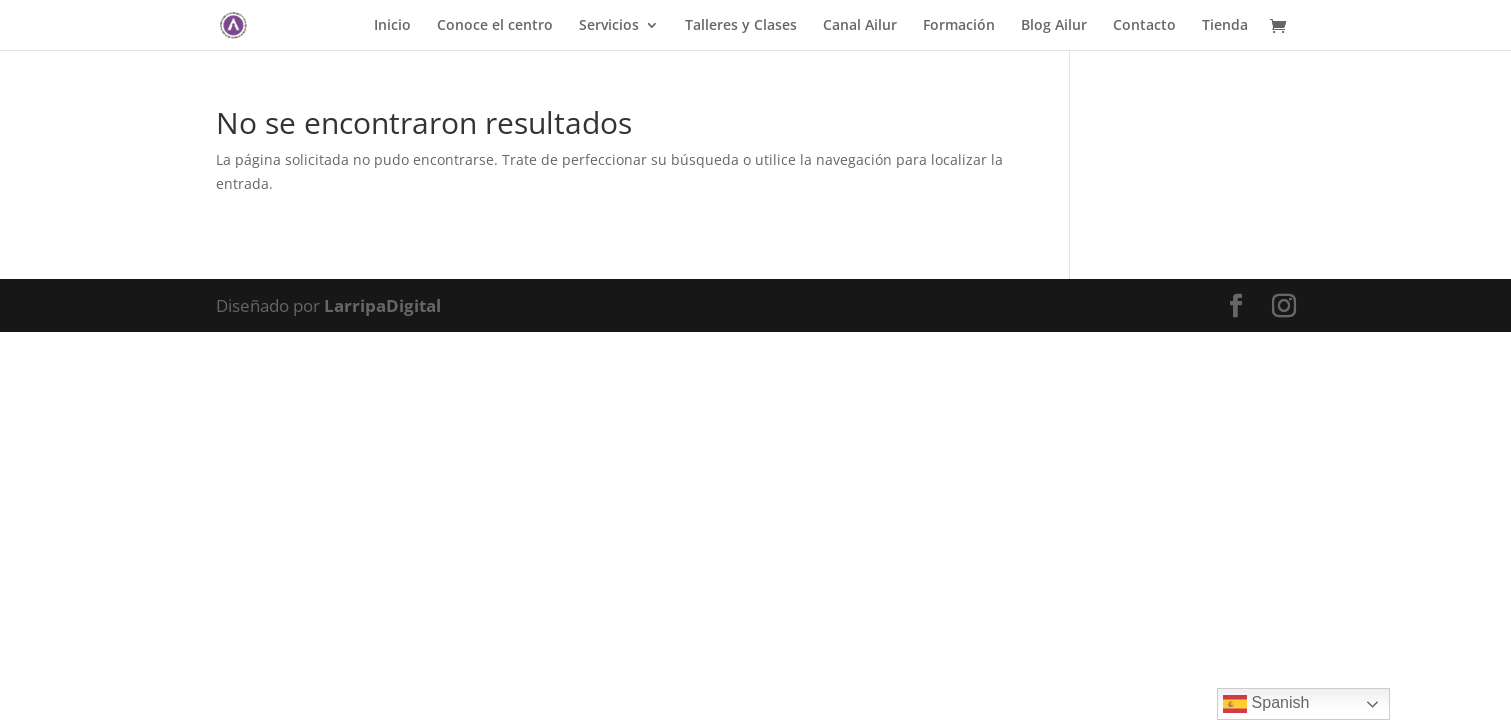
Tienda (1225, 26)
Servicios (609, 26)
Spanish (1266, 704)
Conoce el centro (495, 26)
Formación (959, 26)
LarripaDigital (382, 305)
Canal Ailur (860, 26)
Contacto (1144, 26)
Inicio (392, 26)
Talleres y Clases (741, 26)
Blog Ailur (1054, 26)
